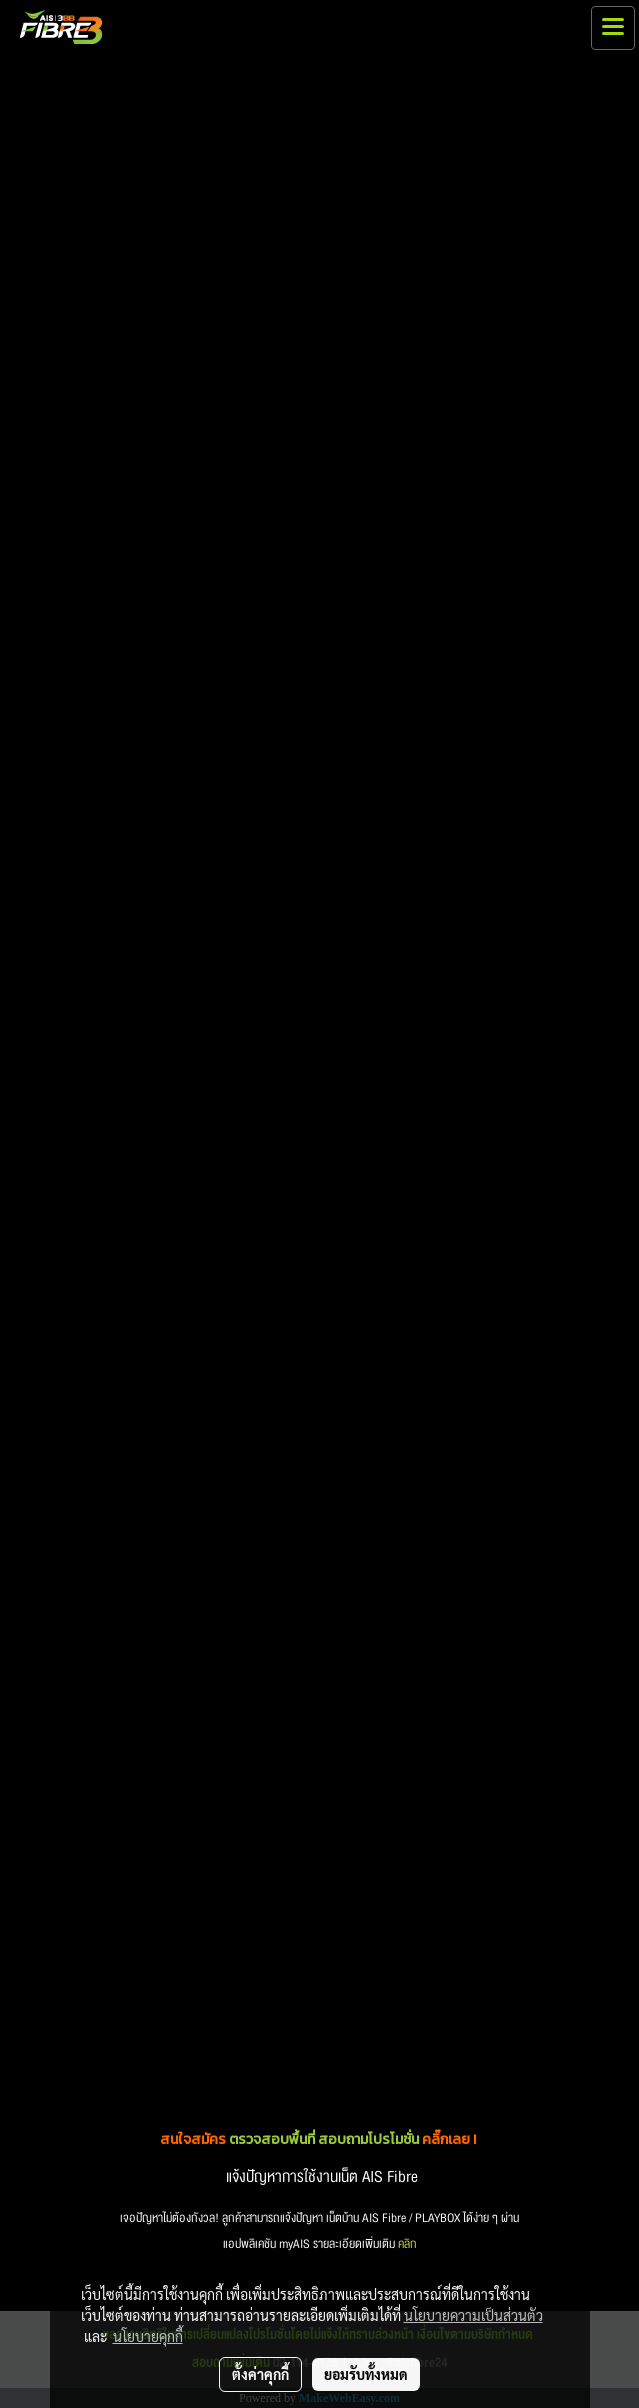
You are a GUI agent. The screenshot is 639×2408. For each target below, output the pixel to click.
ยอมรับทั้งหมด (366, 2374)
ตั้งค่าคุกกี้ (260, 2374)
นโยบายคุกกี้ (148, 2336)
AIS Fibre (390, 2177)
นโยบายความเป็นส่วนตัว (473, 2315)
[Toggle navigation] (613, 28)
